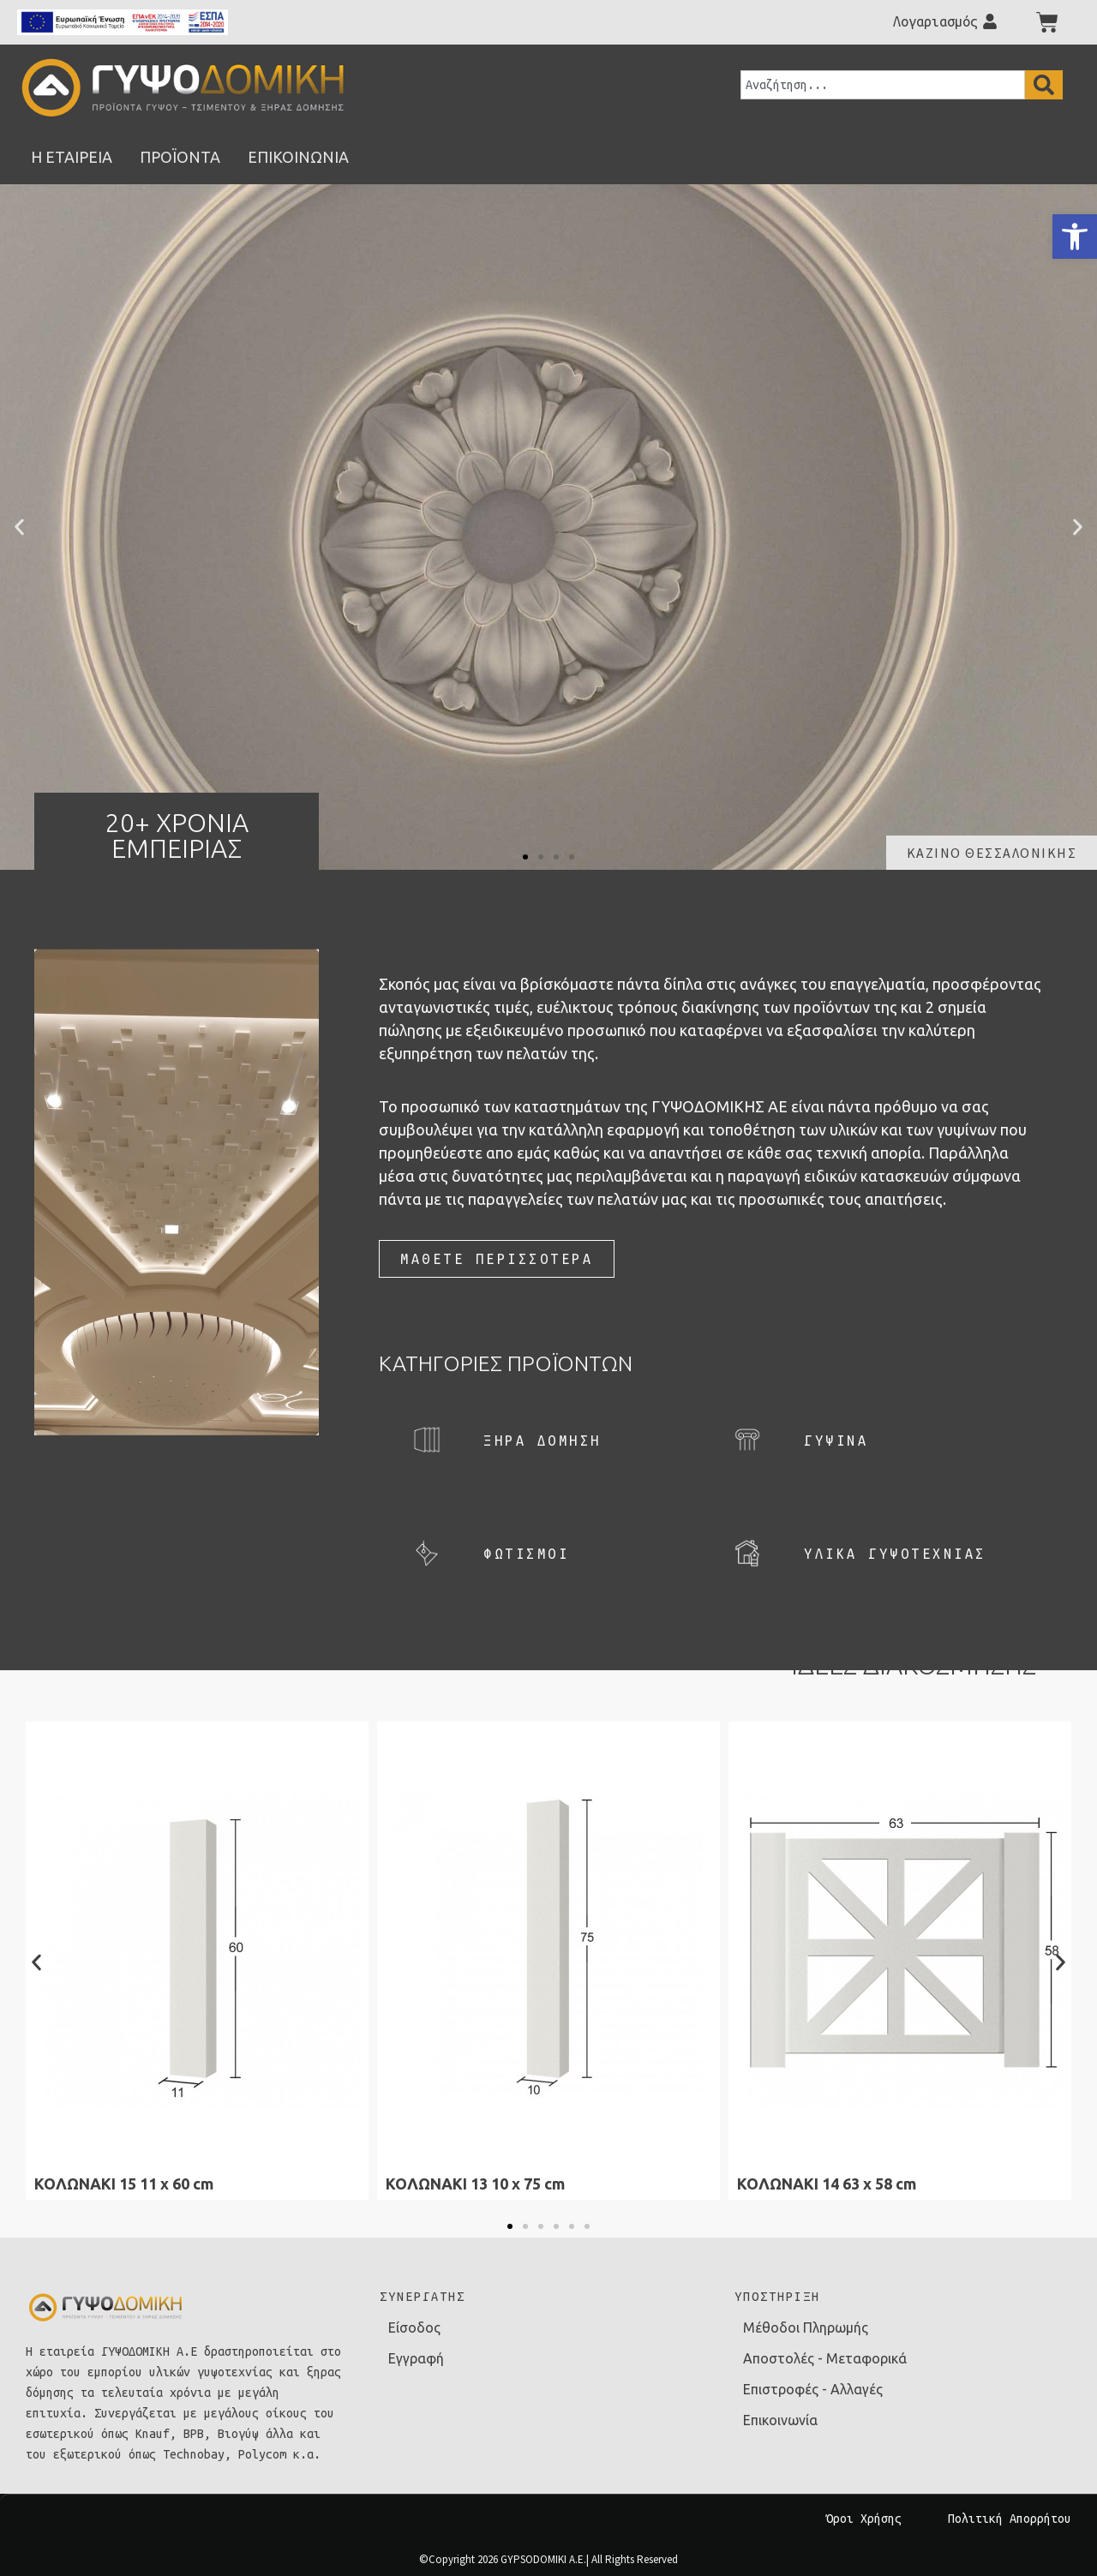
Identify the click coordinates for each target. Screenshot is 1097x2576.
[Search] (1044, 84)
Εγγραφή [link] (416, 2358)
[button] (19, 527)
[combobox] (882, 84)
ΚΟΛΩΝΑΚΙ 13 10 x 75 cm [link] (475, 2183)
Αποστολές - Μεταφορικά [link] (825, 2358)
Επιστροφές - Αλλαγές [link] (813, 2389)
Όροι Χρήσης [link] (864, 2518)
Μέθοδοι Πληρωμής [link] (805, 2327)
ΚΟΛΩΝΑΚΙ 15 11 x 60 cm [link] (123, 2183)
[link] (1074, 236)
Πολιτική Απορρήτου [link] (1009, 2518)
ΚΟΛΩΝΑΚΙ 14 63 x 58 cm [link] (826, 2183)
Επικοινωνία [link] (780, 2420)
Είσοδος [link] (414, 2327)
